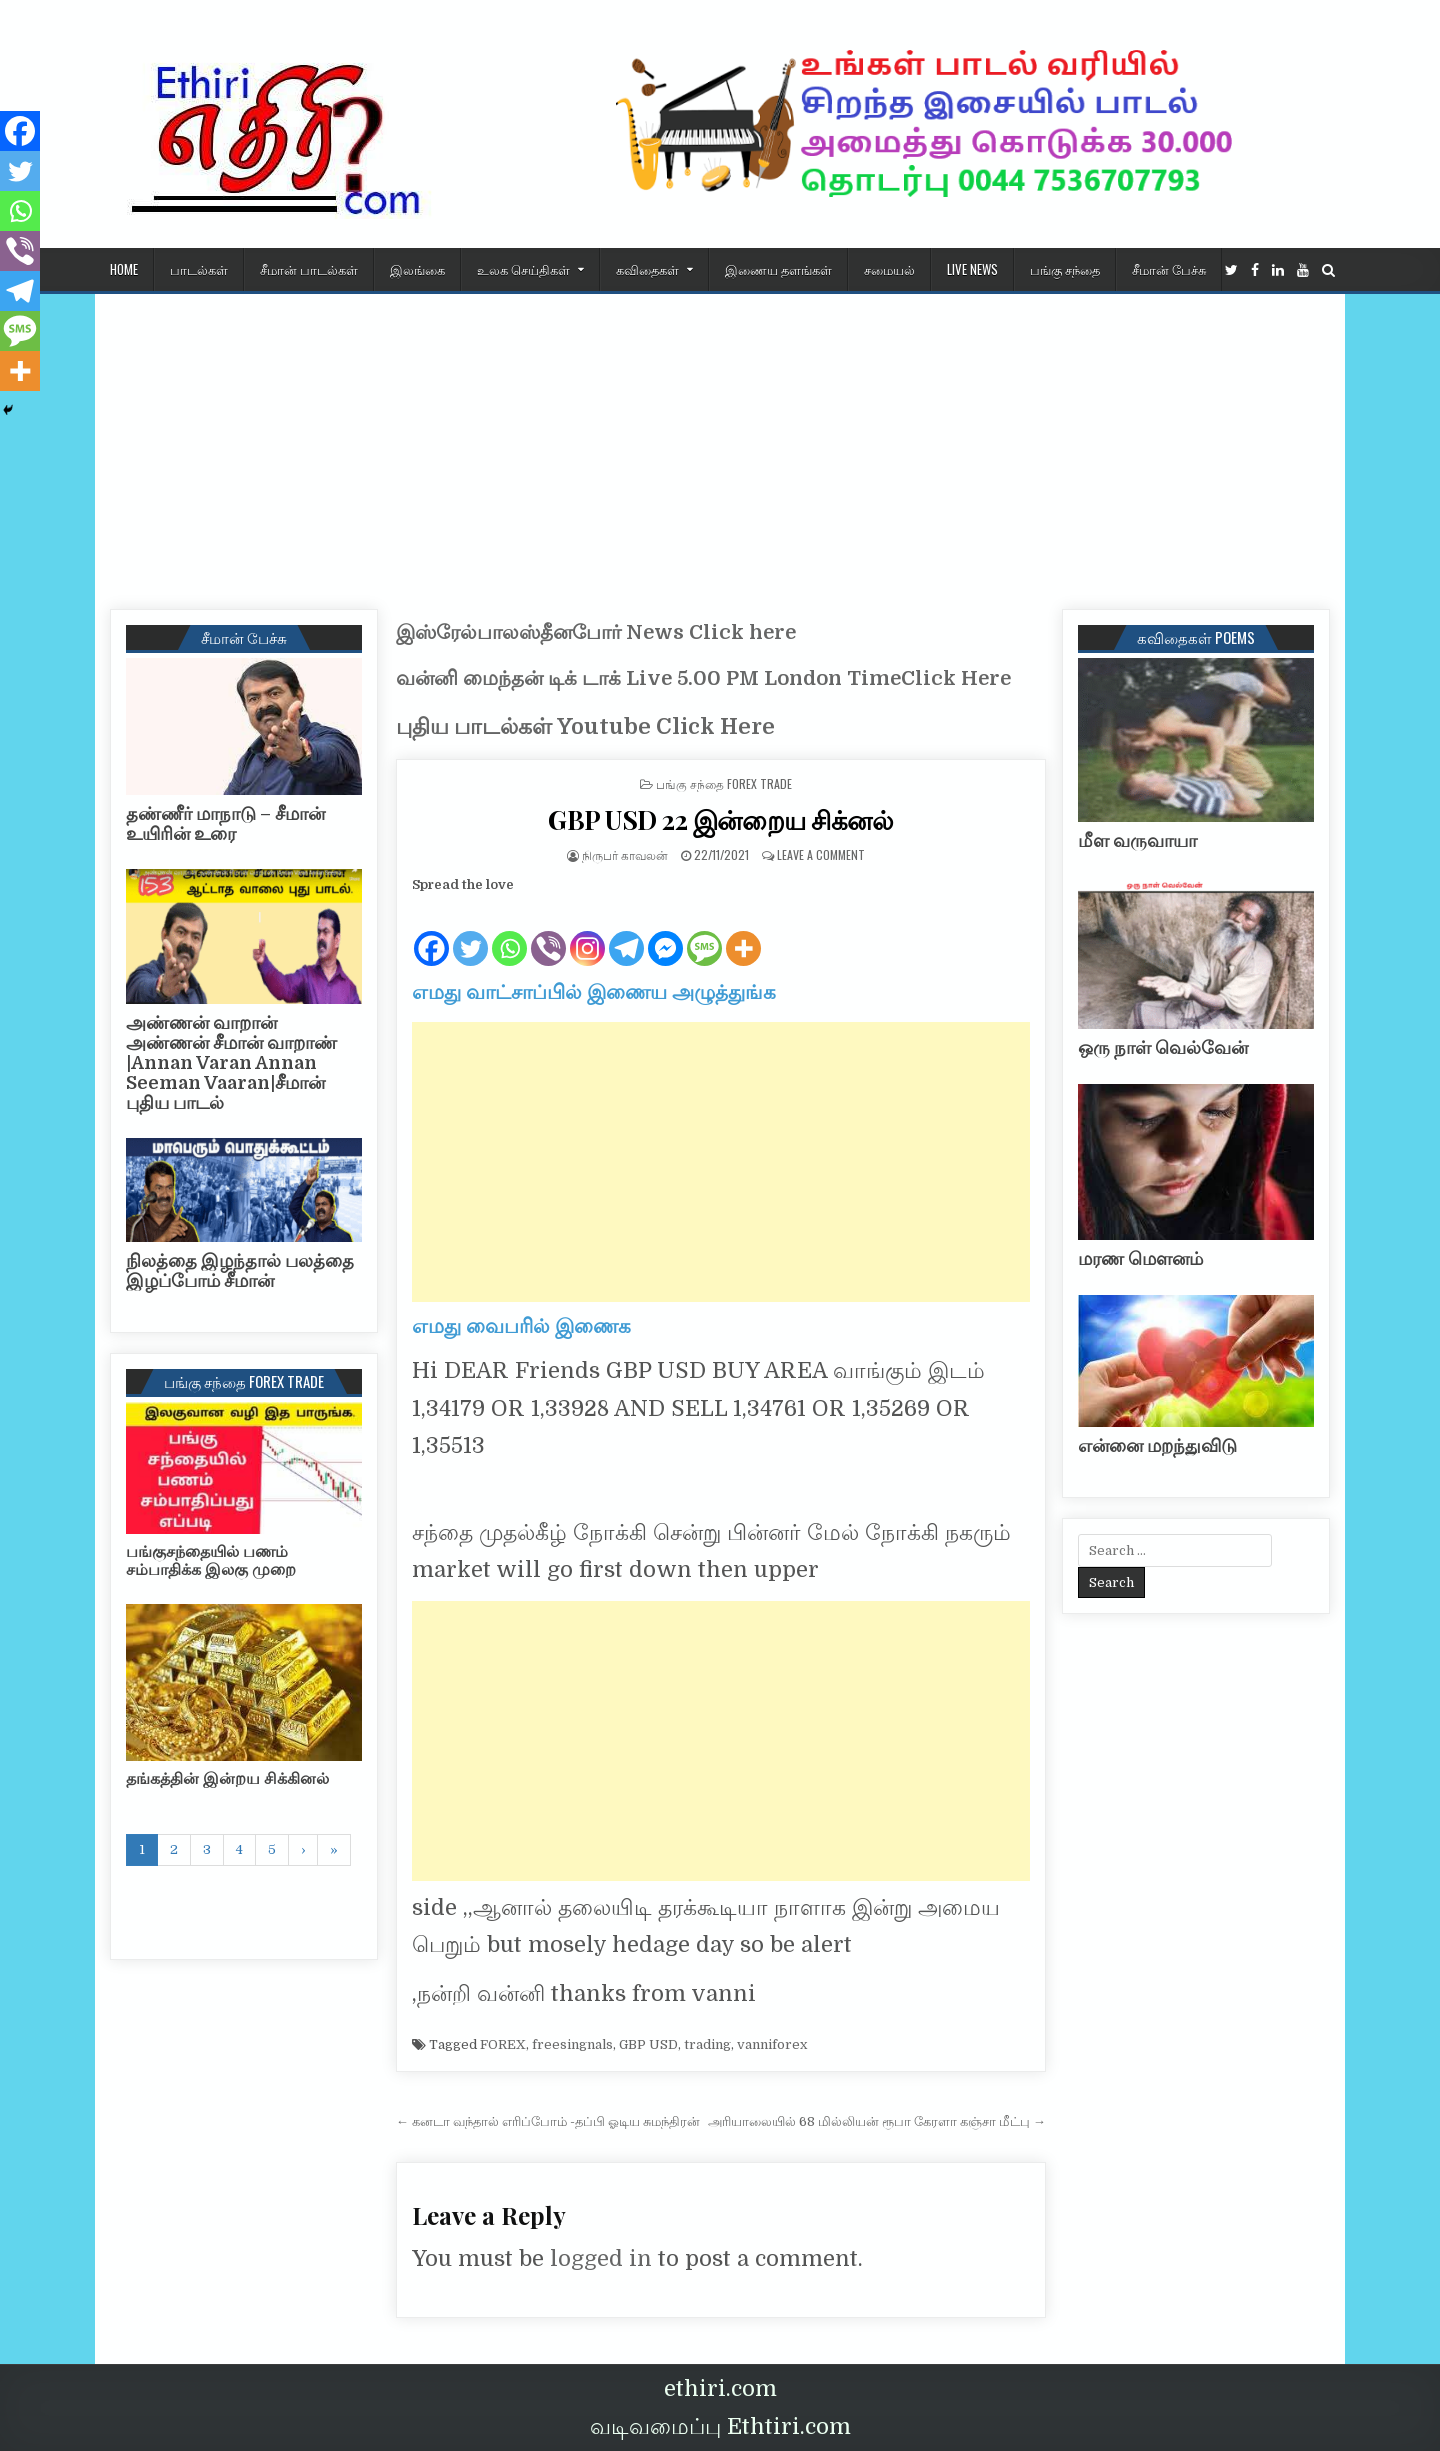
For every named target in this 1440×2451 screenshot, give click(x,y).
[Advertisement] (720, 444)
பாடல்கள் (199, 269)
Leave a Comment (821, 854)
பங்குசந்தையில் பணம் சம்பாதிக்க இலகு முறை (211, 1561)
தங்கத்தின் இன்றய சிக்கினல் (227, 1779)
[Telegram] (626, 933)
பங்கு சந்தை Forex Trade (724, 783)
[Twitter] (470, 933)
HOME (124, 269)
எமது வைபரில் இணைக (521, 1326)
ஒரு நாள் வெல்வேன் (1163, 1048)
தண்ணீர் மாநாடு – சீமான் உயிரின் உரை (225, 824)
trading (707, 2044)
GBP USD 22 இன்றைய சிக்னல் (720, 819)
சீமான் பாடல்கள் (309, 269)
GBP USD (648, 2044)
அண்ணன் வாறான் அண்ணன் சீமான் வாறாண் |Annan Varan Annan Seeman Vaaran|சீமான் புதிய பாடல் (231, 1062)
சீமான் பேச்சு (1169, 269)
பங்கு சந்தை (1065, 269)
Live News (972, 269)
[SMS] (704, 933)
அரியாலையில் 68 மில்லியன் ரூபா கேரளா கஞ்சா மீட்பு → (877, 2121)
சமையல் (889, 269)
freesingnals (572, 2044)
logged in (601, 2258)
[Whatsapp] (509, 933)
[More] (743, 933)
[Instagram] (587, 933)
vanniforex (772, 2044)
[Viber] (548, 933)
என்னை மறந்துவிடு (1157, 1446)
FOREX (503, 2044)
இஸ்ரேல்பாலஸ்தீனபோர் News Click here (596, 632)
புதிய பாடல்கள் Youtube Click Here (585, 726)
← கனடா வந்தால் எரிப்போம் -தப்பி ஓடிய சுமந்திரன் (548, 2121)
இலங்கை (417, 269)
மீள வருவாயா (1137, 841)
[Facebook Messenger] (665, 933)
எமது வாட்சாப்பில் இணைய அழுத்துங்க (594, 992)
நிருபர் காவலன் (625, 854)
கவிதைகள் (647, 269)
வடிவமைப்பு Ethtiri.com (720, 2426)
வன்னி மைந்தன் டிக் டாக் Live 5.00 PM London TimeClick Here (703, 678)
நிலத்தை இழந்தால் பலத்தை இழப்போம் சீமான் (240, 1271)
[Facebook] (431, 933)
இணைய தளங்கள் (778, 269)
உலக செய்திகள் (523, 269)
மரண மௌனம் (1140, 1259)
